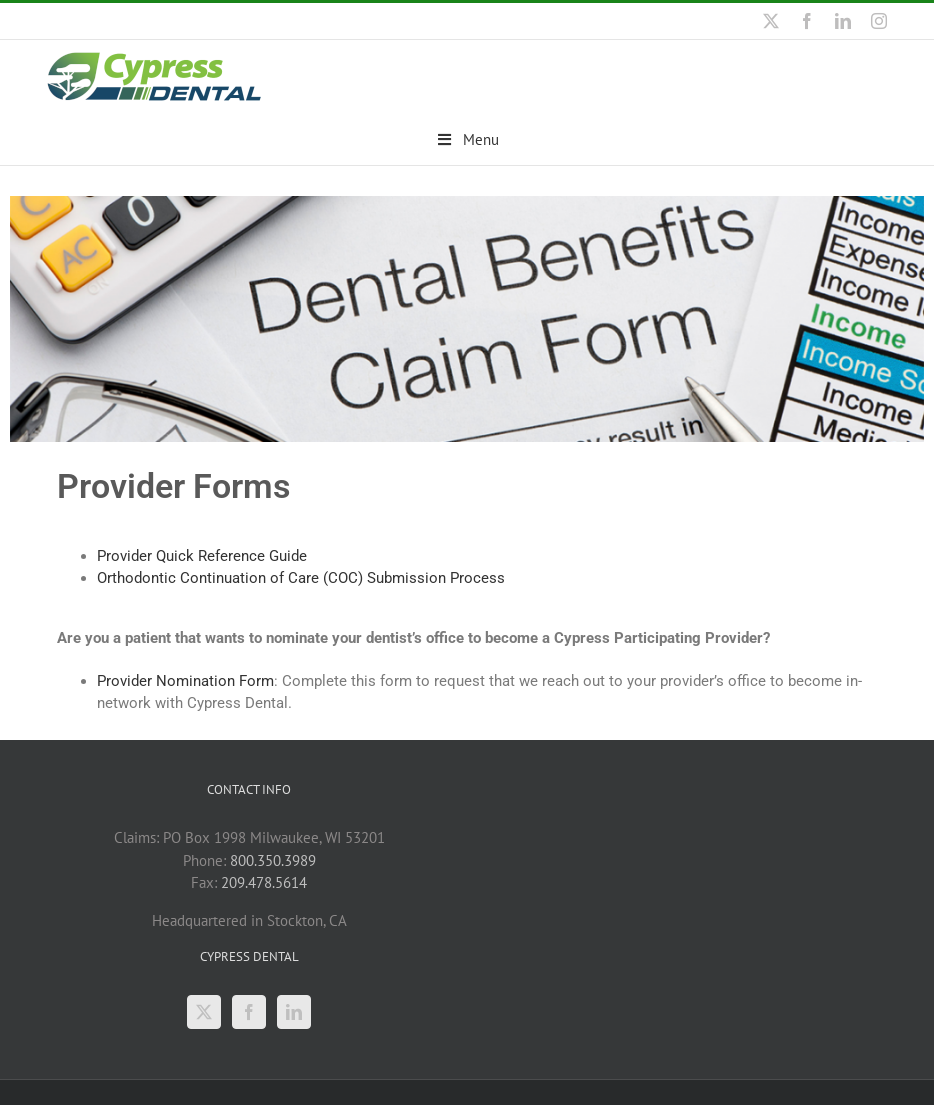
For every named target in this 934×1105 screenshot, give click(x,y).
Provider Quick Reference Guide (202, 555)
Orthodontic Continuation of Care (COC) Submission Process (301, 577)
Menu (467, 139)
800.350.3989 (273, 859)
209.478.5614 (264, 881)
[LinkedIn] (294, 1011)
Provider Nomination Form (185, 680)
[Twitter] (204, 1011)
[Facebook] (249, 1011)
